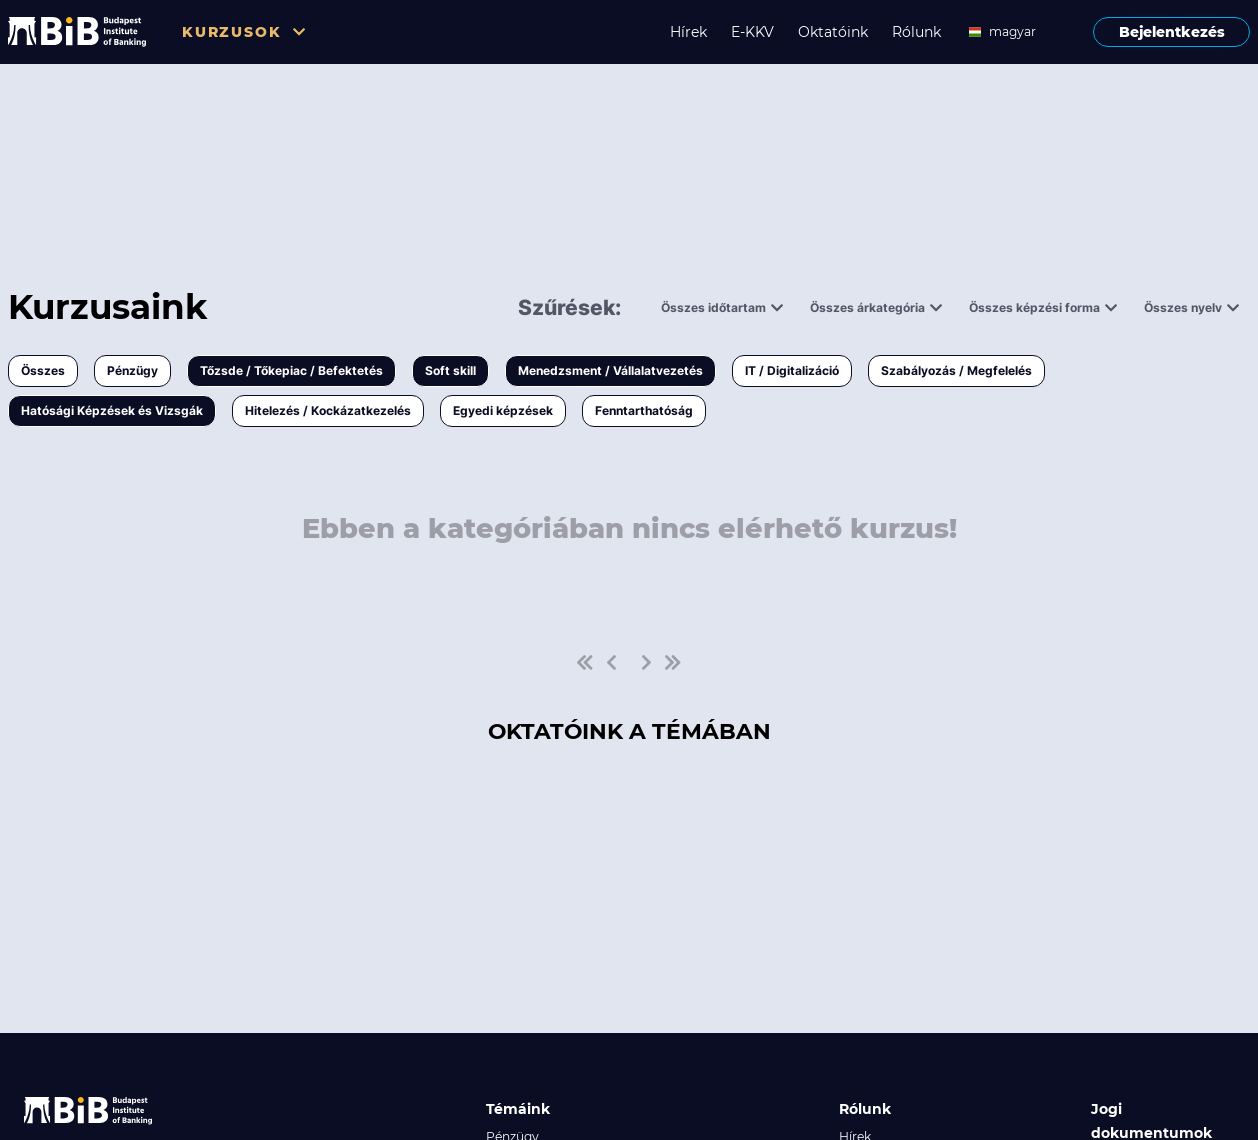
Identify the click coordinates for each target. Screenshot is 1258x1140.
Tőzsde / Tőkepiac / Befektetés (291, 370)
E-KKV (752, 32)
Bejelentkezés (1172, 32)
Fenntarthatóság (644, 410)
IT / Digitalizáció (792, 370)
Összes (43, 370)
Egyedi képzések (503, 410)
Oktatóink (833, 32)
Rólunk (916, 32)
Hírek (688, 32)
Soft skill (450, 370)
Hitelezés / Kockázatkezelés (328, 410)
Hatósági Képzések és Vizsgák (112, 410)
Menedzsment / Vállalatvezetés (610, 370)
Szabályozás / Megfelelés (956, 370)
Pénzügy (132, 370)
